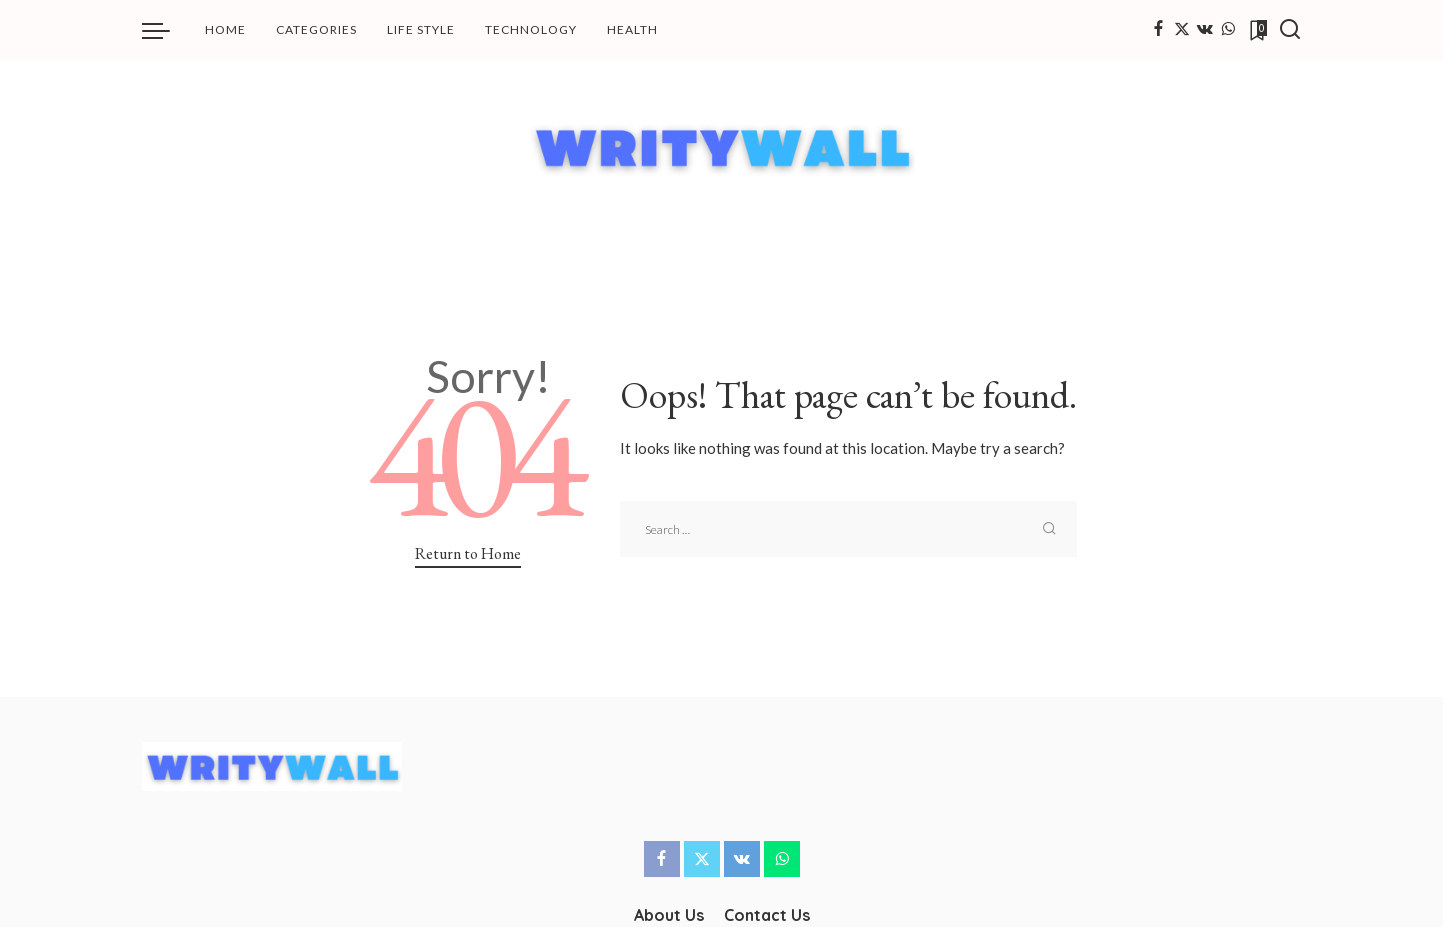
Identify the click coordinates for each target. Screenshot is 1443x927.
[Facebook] (1158, 30)
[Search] (1290, 30)
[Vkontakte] (1205, 30)
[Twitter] (1182, 30)
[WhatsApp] (1228, 30)
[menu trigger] (166, 30)
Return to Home (468, 553)
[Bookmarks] (1257, 30)
